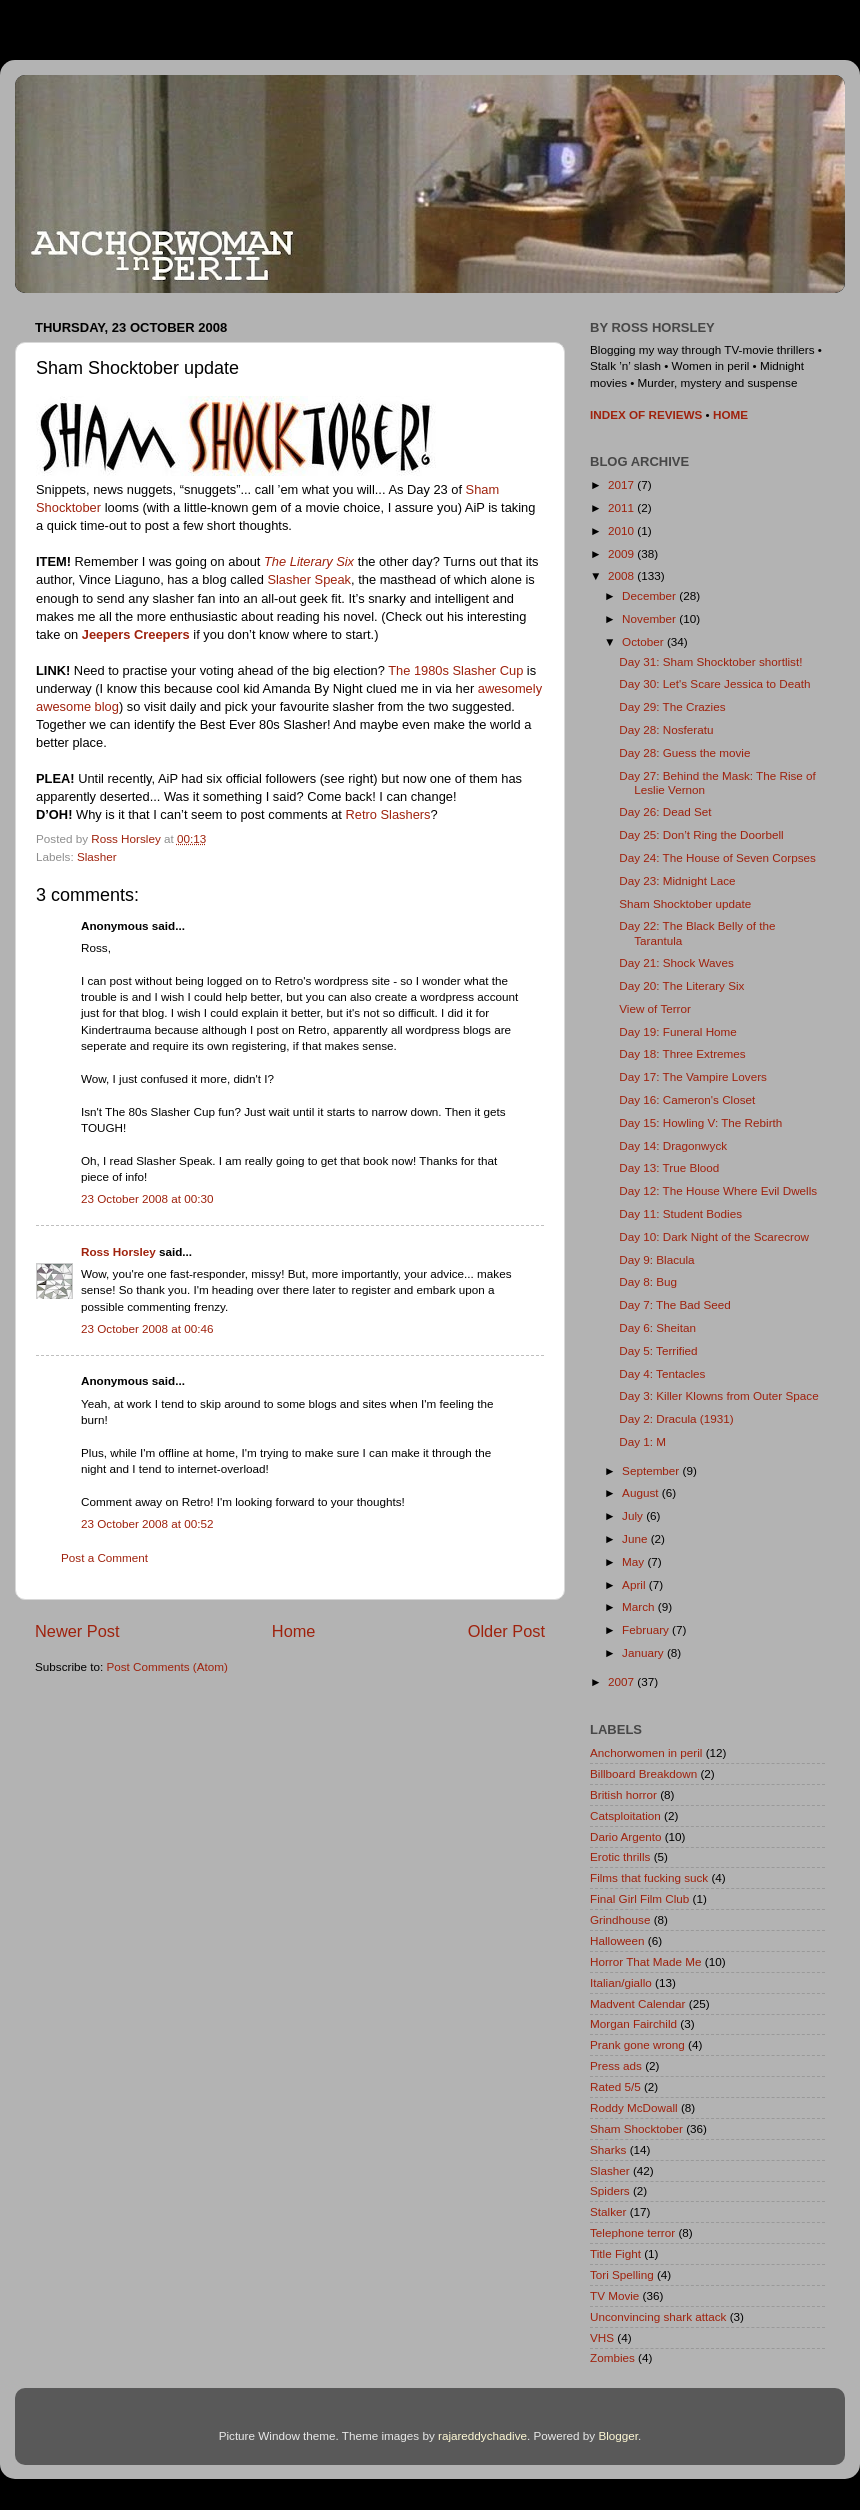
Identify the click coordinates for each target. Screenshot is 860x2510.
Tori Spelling (622, 2274)
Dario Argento (625, 1836)
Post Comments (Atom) (166, 1666)
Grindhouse (620, 1919)
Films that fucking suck (649, 1877)
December (650, 595)
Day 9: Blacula (656, 1259)
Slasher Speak (309, 579)
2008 (622, 575)
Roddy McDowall (634, 2107)
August (642, 1492)
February (647, 1629)
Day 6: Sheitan (657, 1327)
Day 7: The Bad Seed (675, 1304)
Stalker (608, 2211)
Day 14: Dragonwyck (673, 1145)
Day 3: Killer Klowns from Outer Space (718, 1395)
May (634, 1561)
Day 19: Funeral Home (678, 1031)
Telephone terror (632, 2232)
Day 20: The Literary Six (681, 985)
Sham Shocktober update (685, 903)
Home (294, 1631)
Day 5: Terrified (658, 1350)
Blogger (618, 2435)
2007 (622, 1681)
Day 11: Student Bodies (680, 1213)
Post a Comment (104, 1557)
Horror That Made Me (646, 1961)
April (635, 1584)
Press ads (616, 2065)
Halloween (617, 1940)
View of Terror (655, 1008)
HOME (730, 414)
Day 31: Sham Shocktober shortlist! (710, 661)
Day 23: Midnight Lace (677, 880)
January (644, 1652)
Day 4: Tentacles (662, 1373)
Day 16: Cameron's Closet (687, 1099)
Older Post (506, 1631)
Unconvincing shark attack (658, 2316)
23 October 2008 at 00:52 (147, 1523)
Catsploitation (625, 1815)
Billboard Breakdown (643, 1773)
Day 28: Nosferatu (666, 729)
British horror (623, 1794)
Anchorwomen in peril (646, 1752)
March (640, 1606)
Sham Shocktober (636, 2128)
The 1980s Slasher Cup (455, 670)
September (652, 1470)
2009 (622, 553)
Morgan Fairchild (633, 2023)
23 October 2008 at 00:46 (147, 1328)
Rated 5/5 (615, 2086)
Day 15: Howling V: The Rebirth (700, 1122)
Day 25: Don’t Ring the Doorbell (701, 834)
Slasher (97, 856)
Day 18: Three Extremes (682, 1053)
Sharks (608, 2149)
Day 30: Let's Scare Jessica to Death (714, 683)
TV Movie (614, 2295)
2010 (622, 530)
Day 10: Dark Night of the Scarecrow (714, 1236)
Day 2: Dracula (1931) (676, 1418)
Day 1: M (642, 1441)
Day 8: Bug (648, 1281)
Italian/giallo (621, 1982)
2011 (622, 507)
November (650, 618)
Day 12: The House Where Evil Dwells (718, 1190)
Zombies (612, 2357)
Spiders (610, 2190)
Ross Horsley (118, 1251)
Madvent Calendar (638, 2003)
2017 (622, 484)
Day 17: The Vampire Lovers (693, 1076)
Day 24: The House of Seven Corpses (717, 857)
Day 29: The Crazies (672, 706)
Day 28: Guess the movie (684, 752)
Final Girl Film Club (639, 1898)
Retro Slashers (387, 814)
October (644, 641)
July (634, 1515)
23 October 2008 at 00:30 (147, 1198)
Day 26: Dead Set (665, 811)
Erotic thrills (620, 1856)
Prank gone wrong (637, 2044)
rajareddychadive (482, 2435)
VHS (602, 2337)
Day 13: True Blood (669, 1167)
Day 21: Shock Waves (676, 962)
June (636, 1538)
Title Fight (615, 2253)
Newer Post (77, 1631)
